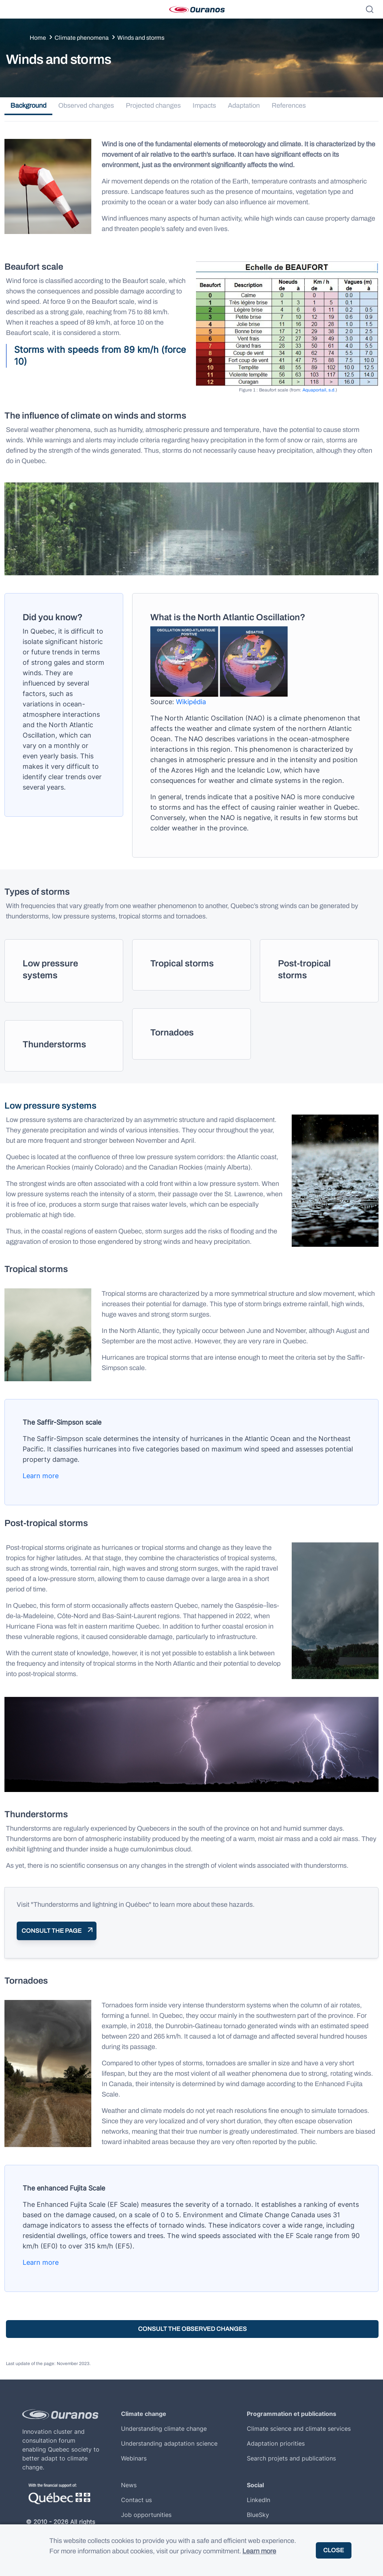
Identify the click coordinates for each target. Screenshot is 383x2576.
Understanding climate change (164, 2428)
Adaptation (244, 105)
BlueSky (258, 2514)
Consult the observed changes (192, 2329)
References (289, 105)
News (129, 2485)
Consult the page (52, 1931)
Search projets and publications (291, 2458)
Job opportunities (146, 2514)
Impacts (204, 105)
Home (38, 38)
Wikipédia (191, 702)
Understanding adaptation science (169, 2443)
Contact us (136, 2500)
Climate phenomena (82, 38)
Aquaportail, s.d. (318, 390)
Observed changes (86, 105)
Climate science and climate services (299, 2428)
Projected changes (153, 105)
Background (28, 105)
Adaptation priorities (276, 2443)
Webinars (134, 2458)
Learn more (41, 1476)
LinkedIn (258, 2500)
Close (333, 2550)
